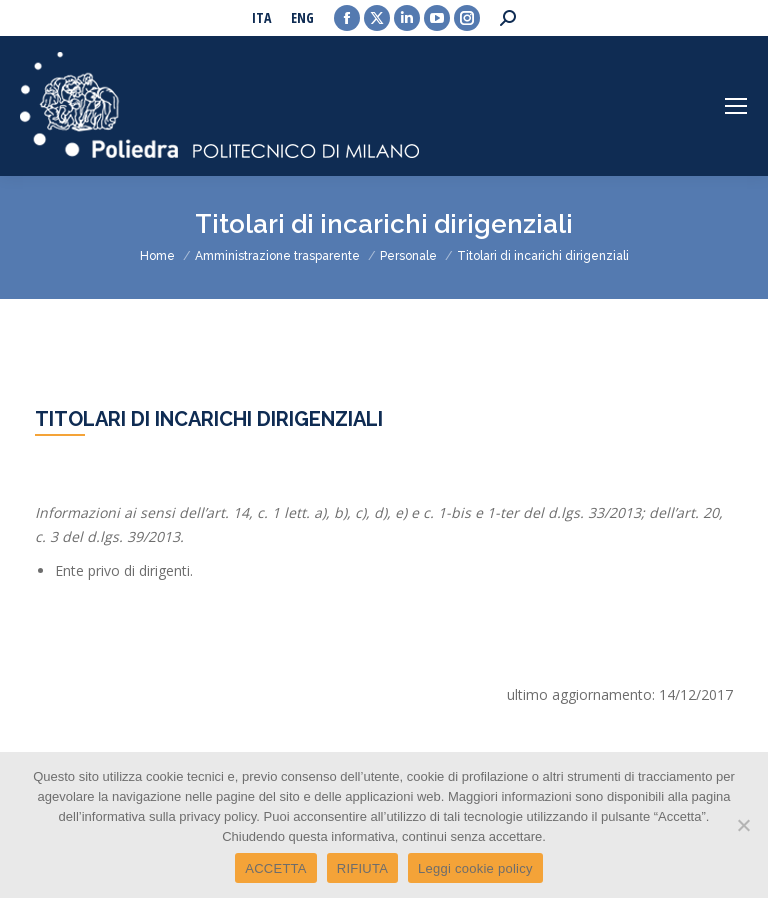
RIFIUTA (362, 868)
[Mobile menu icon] (736, 106)
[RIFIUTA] (743, 825)
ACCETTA (275, 868)
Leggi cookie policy (475, 868)
